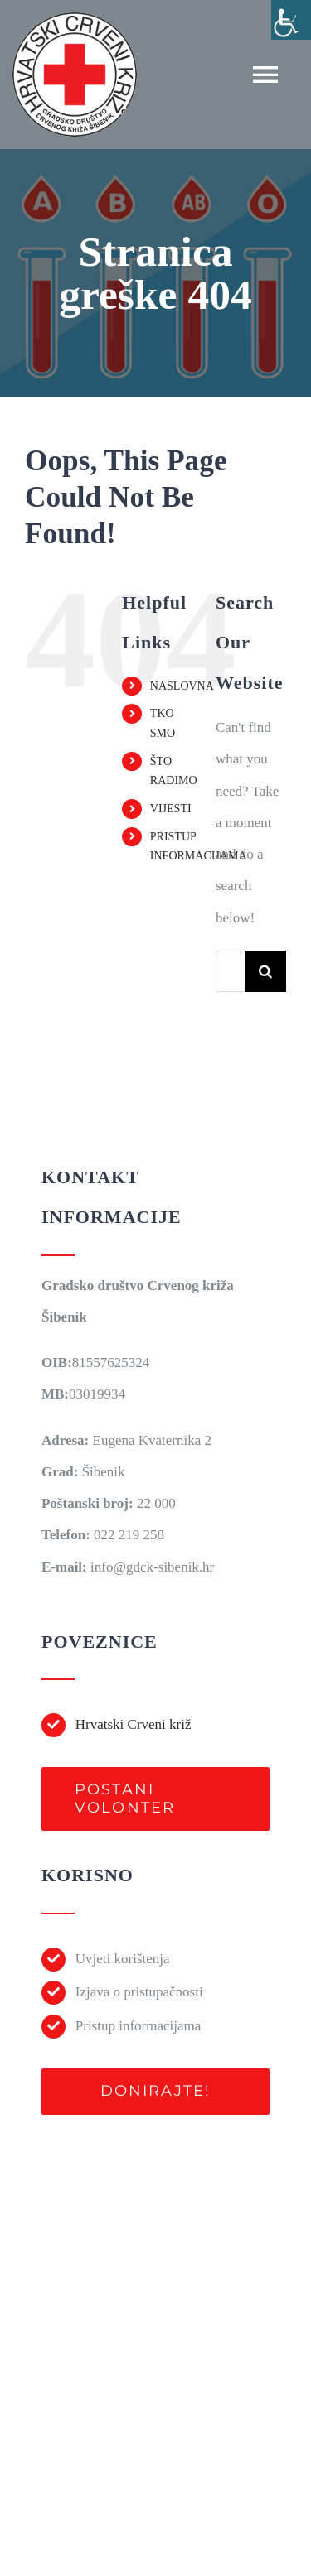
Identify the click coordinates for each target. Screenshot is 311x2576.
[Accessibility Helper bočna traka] (291, 20)
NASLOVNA (182, 686)
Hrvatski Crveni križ (133, 1724)
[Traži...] (230, 971)
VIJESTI (171, 808)
